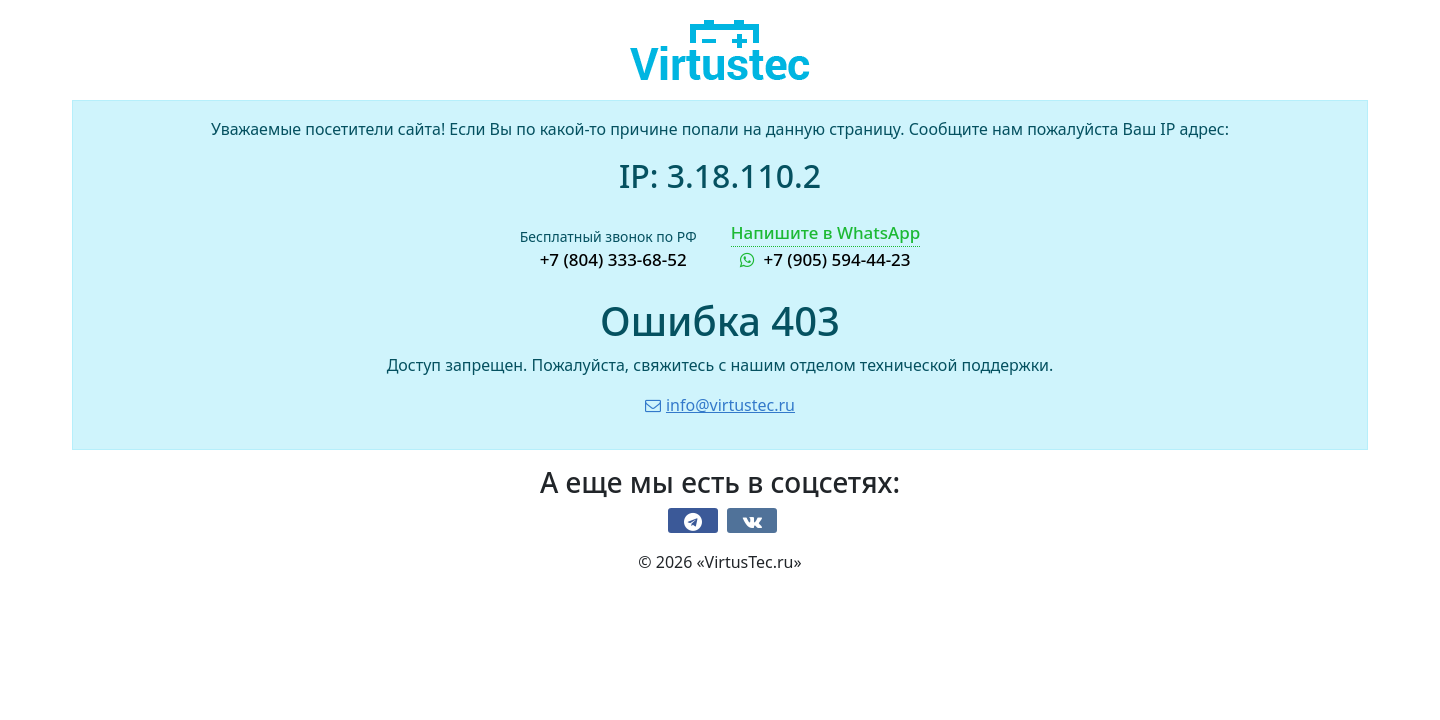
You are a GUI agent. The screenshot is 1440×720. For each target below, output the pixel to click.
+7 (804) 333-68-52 (613, 259)
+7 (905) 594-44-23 (826, 245)
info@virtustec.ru (720, 405)
